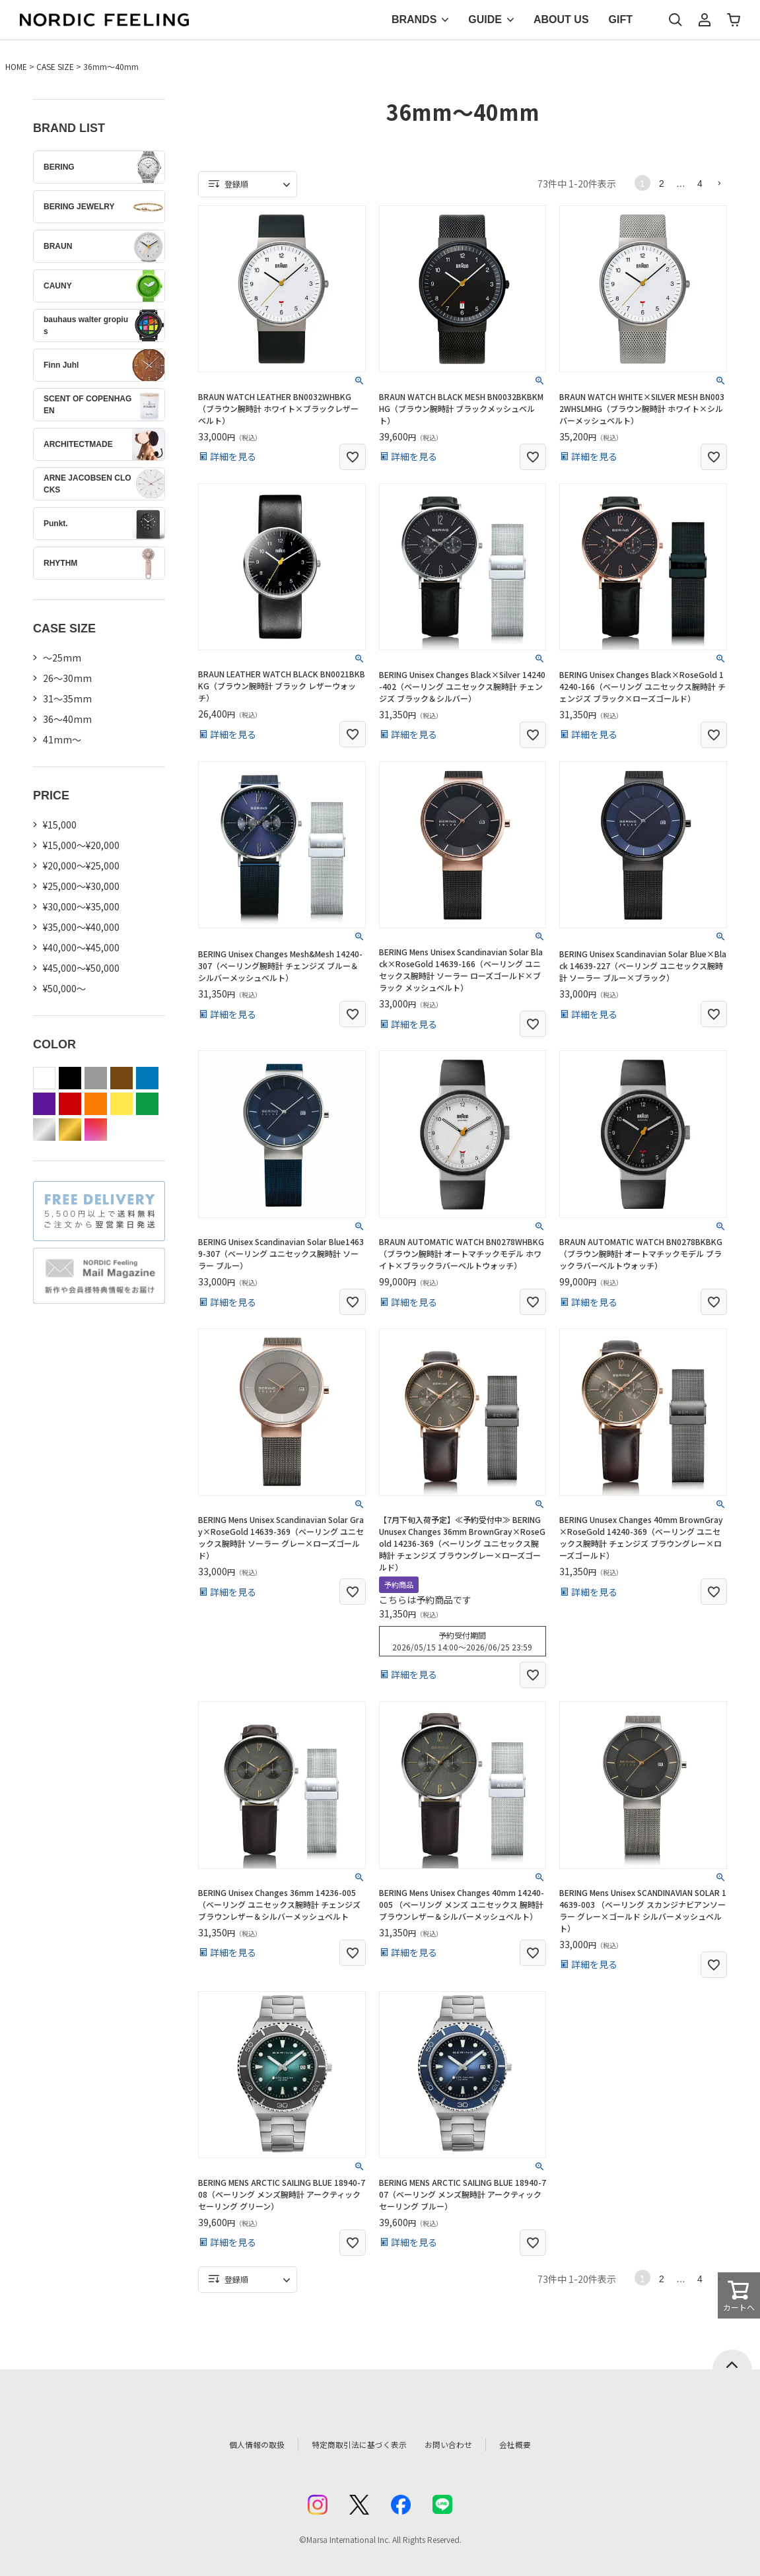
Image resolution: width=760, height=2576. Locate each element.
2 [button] (661, 183)
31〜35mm (67, 698)
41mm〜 (62, 739)
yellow (121, 1104)
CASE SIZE (55, 66)
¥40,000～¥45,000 (81, 947)
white (44, 1078)
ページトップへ (732, 2359)
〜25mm (62, 657)
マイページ (704, 19)
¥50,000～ (64, 988)
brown (121, 1078)
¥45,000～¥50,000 (81, 967)
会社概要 (536, 2444)
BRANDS (414, 19)
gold (70, 1129)
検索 (675, 19)
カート (733, 19)
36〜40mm (67, 719)
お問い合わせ (463, 2444)
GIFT (621, 19)
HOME (16, 66)
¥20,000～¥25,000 (81, 865)
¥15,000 (60, 824)
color (96, 1129)
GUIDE (485, 19)
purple (44, 1104)
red (70, 1104)
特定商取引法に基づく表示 (352, 2444)
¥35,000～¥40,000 (81, 926)
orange (96, 1104)
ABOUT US (561, 19)
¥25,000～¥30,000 (81, 886)
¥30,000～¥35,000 (81, 906)
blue (147, 1078)
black (70, 1078)
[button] (719, 183)
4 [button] (700, 183)
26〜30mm (67, 678)
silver (44, 1129)
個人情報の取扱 (237, 2444)
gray (96, 1078)
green (147, 1104)
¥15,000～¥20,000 (81, 845)
